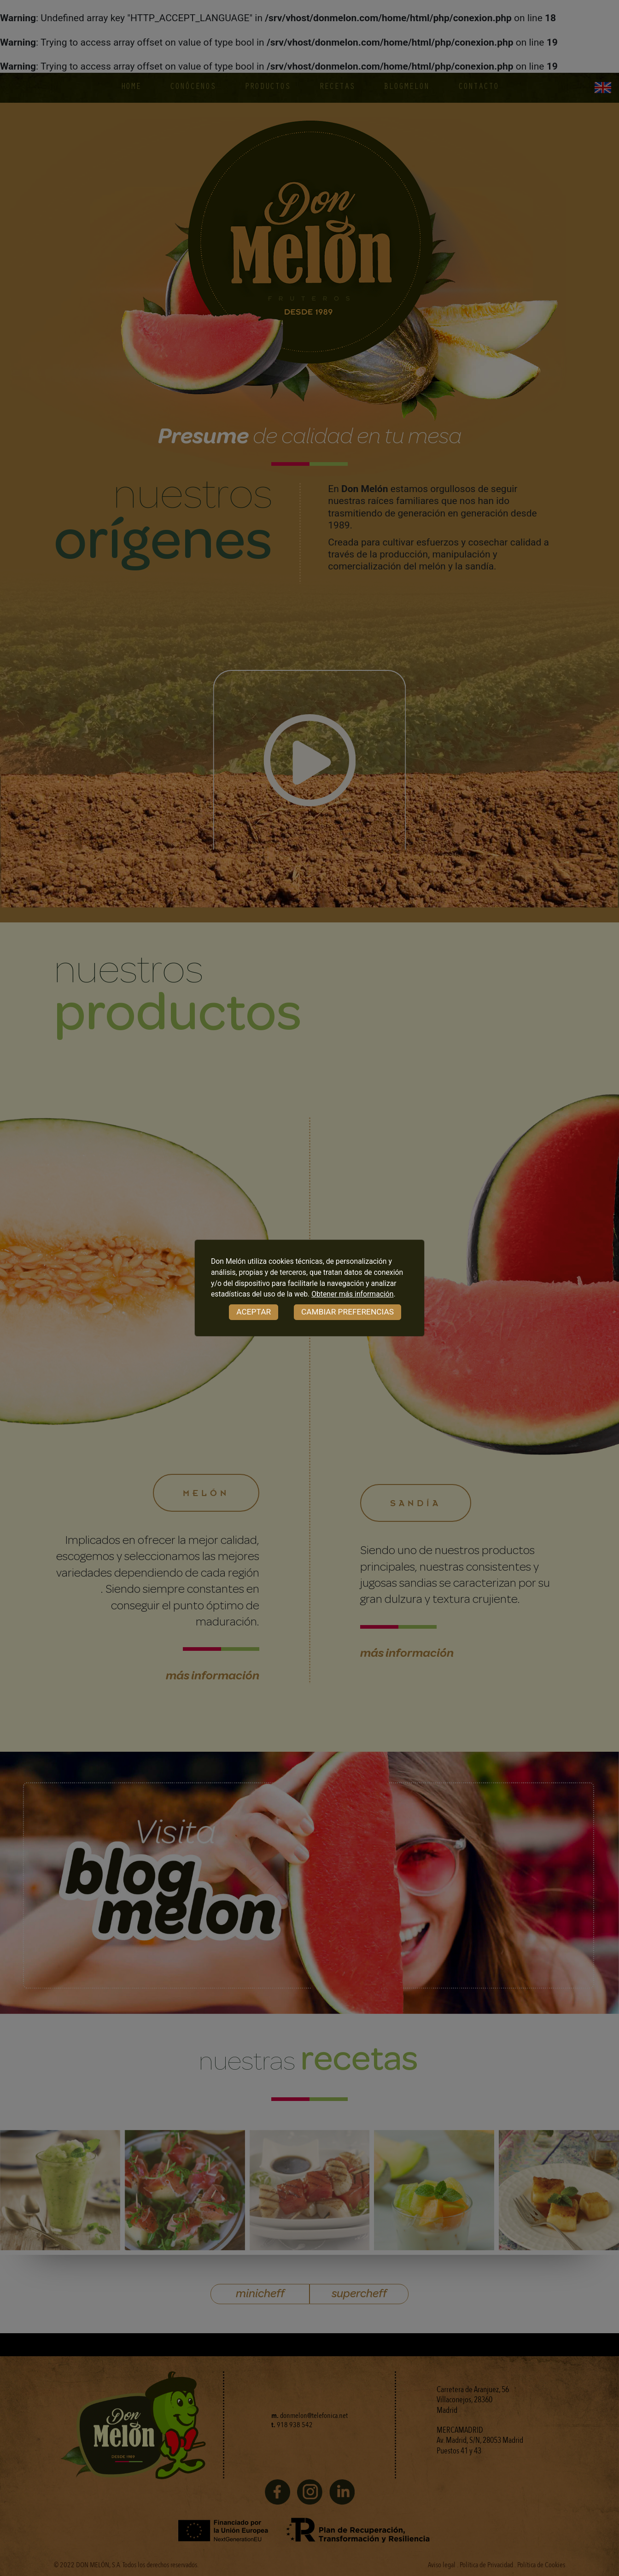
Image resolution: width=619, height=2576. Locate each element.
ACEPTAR (253, 1311)
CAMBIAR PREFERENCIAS (347, 1311)
